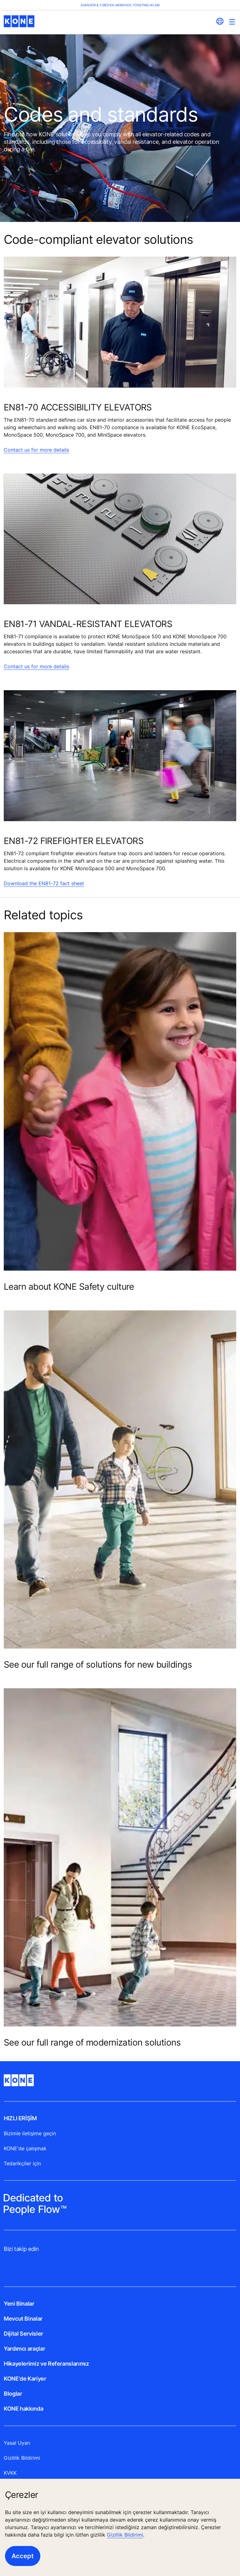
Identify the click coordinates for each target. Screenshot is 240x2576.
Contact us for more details (36, 450)
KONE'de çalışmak (25, 2148)
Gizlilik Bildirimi (125, 2535)
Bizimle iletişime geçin (30, 2133)
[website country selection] (219, 21)
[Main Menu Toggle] (232, 22)
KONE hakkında (23, 2408)
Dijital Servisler (23, 2333)
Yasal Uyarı (17, 2443)
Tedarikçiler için (22, 2163)
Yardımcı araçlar (24, 2348)
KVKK (10, 2473)
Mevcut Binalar (23, 2318)
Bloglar (13, 2393)
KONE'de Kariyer (25, 2378)
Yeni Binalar (19, 2303)
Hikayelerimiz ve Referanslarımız (46, 2363)
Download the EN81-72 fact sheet (44, 883)
